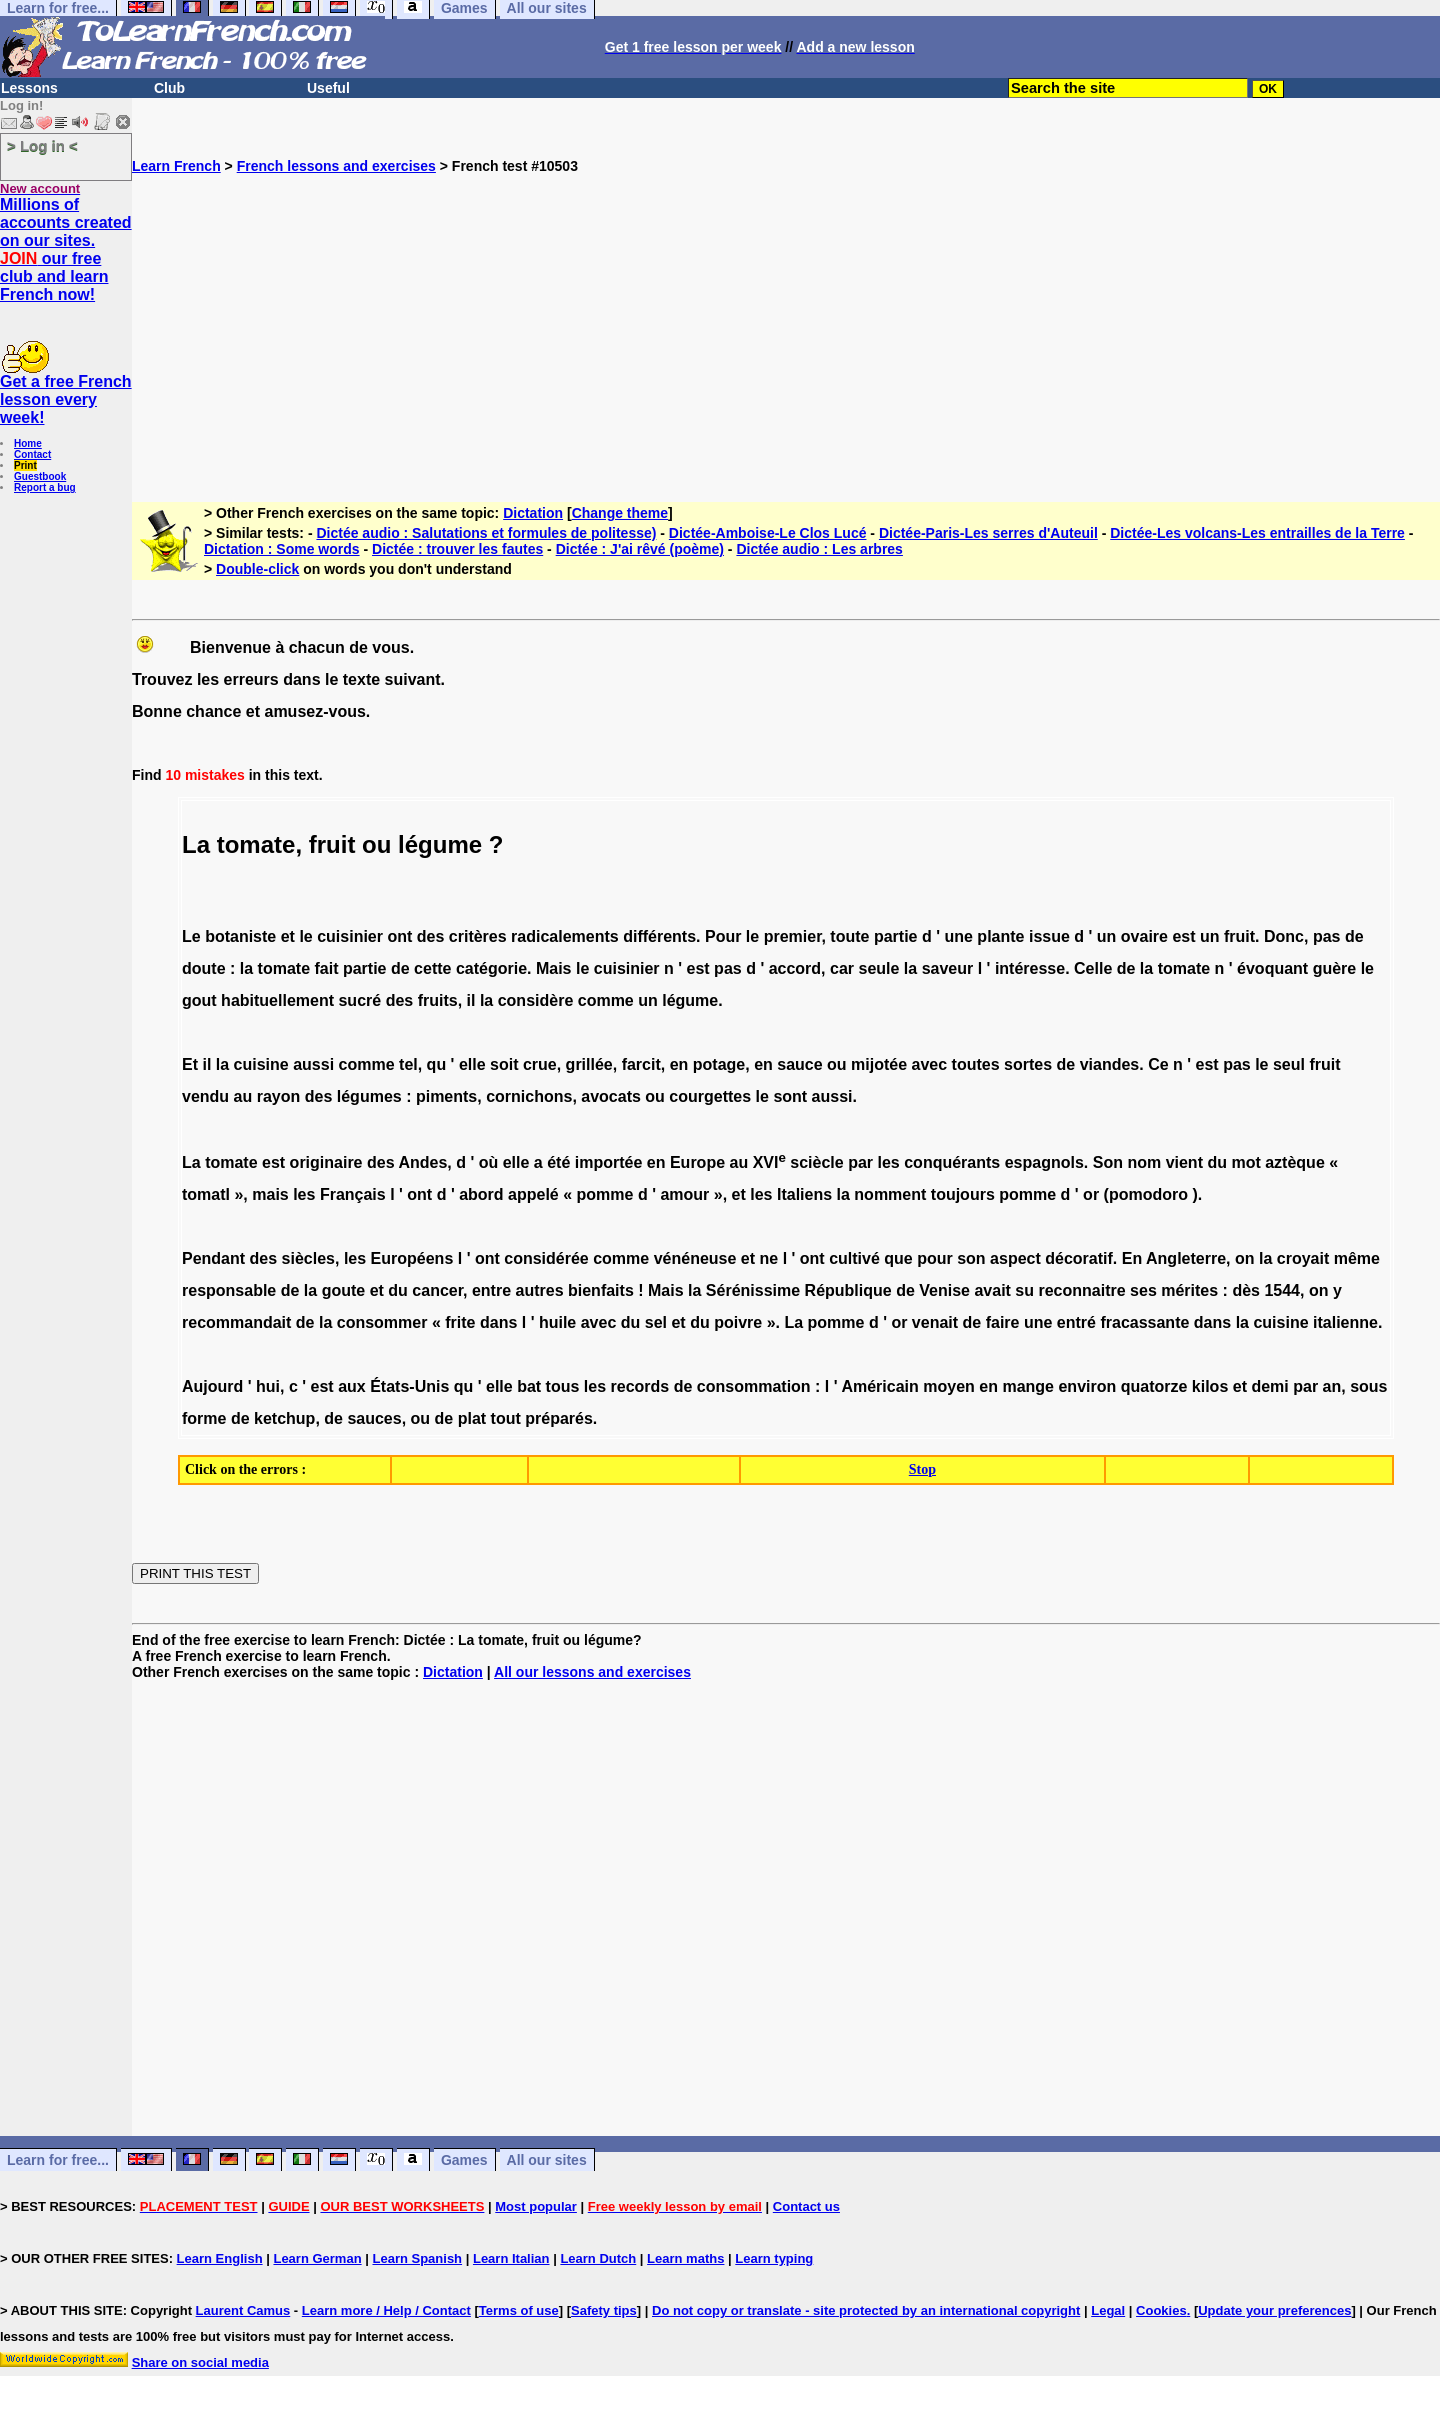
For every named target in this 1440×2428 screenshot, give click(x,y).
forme (204, 1418)
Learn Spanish (417, 2258)
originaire (326, 1162)
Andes (422, 1162)
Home (28, 443)
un (1107, 936)
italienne (1345, 1322)
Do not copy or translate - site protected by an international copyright (866, 2310)
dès (1246, 1290)
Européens (412, 1258)
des (431, 936)
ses (1143, 1290)
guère (1335, 968)
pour (935, 1258)
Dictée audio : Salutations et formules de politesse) (486, 533)
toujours (963, 1194)
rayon (279, 1096)
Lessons (29, 88)
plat (472, 1418)
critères (478, 936)
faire (1003, 1322)
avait (992, 1290)
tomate (256, 844)
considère (536, 1000)
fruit (332, 844)
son (971, 1258)
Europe (697, 1162)
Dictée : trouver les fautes (457, 549)
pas (1327, 936)
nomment (890, 1194)
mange (1028, 1386)
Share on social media (200, 2362)
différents (659, 936)
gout (199, 1000)
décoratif (1079, 1258)
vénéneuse (695, 1258)
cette (432, 968)
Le (191, 936)
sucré (359, 1000)
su (1024, 1290)
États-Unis (409, 1386)
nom (1144, 1162)
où (489, 1162)
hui (268, 1386)
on (1245, 1258)
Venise (944, 1290)
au (243, 1096)
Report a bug (45, 487)
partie (896, 936)
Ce (1158, 1064)
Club (169, 88)
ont (399, 936)
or (1091, 1194)
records (640, 1386)
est (1183, 936)
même (1357, 1258)
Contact (32, 454)
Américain (879, 1386)
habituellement (277, 1000)
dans (498, 1322)
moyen (949, 1386)
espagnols (1044, 1162)
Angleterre (1186, 1258)
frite (460, 1322)
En (1132, 1258)
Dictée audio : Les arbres (819, 549)
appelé (533, 1194)
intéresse (1030, 968)
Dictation (533, 513)
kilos (1210, 1386)
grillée (589, 1064)
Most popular (536, 2206)
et (288, 936)
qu (437, 1064)
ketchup (284, 1418)
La (191, 1162)
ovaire (1144, 936)
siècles (308, 1258)
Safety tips (604, 2310)
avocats (611, 1096)
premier (793, 936)
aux (352, 1386)
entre (491, 1290)
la (246, 968)
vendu (205, 1096)
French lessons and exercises (336, 166)
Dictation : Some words (282, 549)
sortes (1028, 1064)
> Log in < (42, 145)
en (679, 1064)
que (898, 1258)
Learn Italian (511, 2258)
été (558, 1162)
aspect (1015, 1258)
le (305, 936)
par (860, 1162)
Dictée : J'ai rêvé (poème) (640, 549)
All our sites (547, 2160)
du (1217, 1162)
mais (270, 1194)
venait (935, 1322)
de (1354, 936)
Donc (1284, 936)
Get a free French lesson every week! (66, 399)
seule (878, 968)
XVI (769, 1162)
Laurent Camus (243, 2310)
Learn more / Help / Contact (386, 2310)
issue (1049, 936)
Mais (554, 968)
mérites (1189, 1290)
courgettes (710, 1096)
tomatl (206, 1194)
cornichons (529, 1096)
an (1332, 1386)
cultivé (854, 1258)
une (958, 936)
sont (790, 1096)
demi (1269, 1386)
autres (540, 1290)
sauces (374, 1418)
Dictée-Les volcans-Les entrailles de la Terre (1257, 533)
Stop (922, 1469)
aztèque (1295, 1162)
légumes (369, 1096)
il (471, 1000)
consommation (754, 1386)
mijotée (879, 1064)
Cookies (1161, 2310)
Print (25, 465)
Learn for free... (58, 2160)
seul (1289, 1064)
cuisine (261, 1064)
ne (769, 1258)
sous (1368, 1386)
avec (930, 1064)
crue (540, 1064)
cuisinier (350, 936)
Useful (328, 88)
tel (408, 1064)
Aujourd (212, 1386)
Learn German (317, 2258)
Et (190, 1064)
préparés (559, 1418)
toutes (976, 1064)
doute (204, 968)
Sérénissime (753, 1290)
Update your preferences (1274, 2310)
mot (1245, 1162)
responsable (229, 1290)
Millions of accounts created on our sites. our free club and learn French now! (66, 249)
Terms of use (519, 2310)
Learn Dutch (598, 2258)
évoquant (1272, 968)
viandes (1110, 1064)
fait (326, 968)
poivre (738, 1322)
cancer (437, 1290)
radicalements (565, 936)
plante (1000, 936)
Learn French (176, 166)
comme (606, 1000)
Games (464, 2160)
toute (849, 936)
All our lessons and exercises (592, 1672)
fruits (438, 1000)
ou (376, 844)
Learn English (220, 2258)
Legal (1108, 2310)
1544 (1282, 1290)
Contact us (806, 2206)
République (848, 1290)
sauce (799, 1064)
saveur (948, 968)
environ (1087, 1386)
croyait (1303, 1258)
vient (1184, 1162)
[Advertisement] (786, 314)
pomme (605, 1194)
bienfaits (601, 1290)
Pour (723, 936)
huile (557, 1322)
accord (795, 968)
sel (656, 1322)
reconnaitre (1081, 1290)
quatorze (1154, 1386)
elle (472, 1064)
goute (344, 1290)
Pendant (213, 1258)
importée (609, 1162)
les (889, 1162)
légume (440, 844)
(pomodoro (1146, 1194)
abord (481, 1194)
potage (719, 1064)
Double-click (257, 569)
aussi (313, 1064)
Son (1108, 1162)
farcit (641, 1064)
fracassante (1144, 1322)
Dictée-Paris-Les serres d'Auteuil (988, 533)
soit (504, 1064)
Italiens (804, 1194)
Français (353, 1194)
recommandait (236, 1322)
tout (506, 1418)
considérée (546, 1258)
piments (446, 1096)
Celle (1093, 968)
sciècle (816, 1162)
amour (684, 1194)
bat (529, 1386)
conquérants (952, 1162)
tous (563, 1386)
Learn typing (774, 2258)
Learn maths (685, 2258)
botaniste (240, 936)
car (842, 968)
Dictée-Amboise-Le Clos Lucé (768, 533)
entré (1076, 1322)
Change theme (620, 513)
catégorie (491, 968)
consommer (382, 1322)
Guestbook (40, 476)
